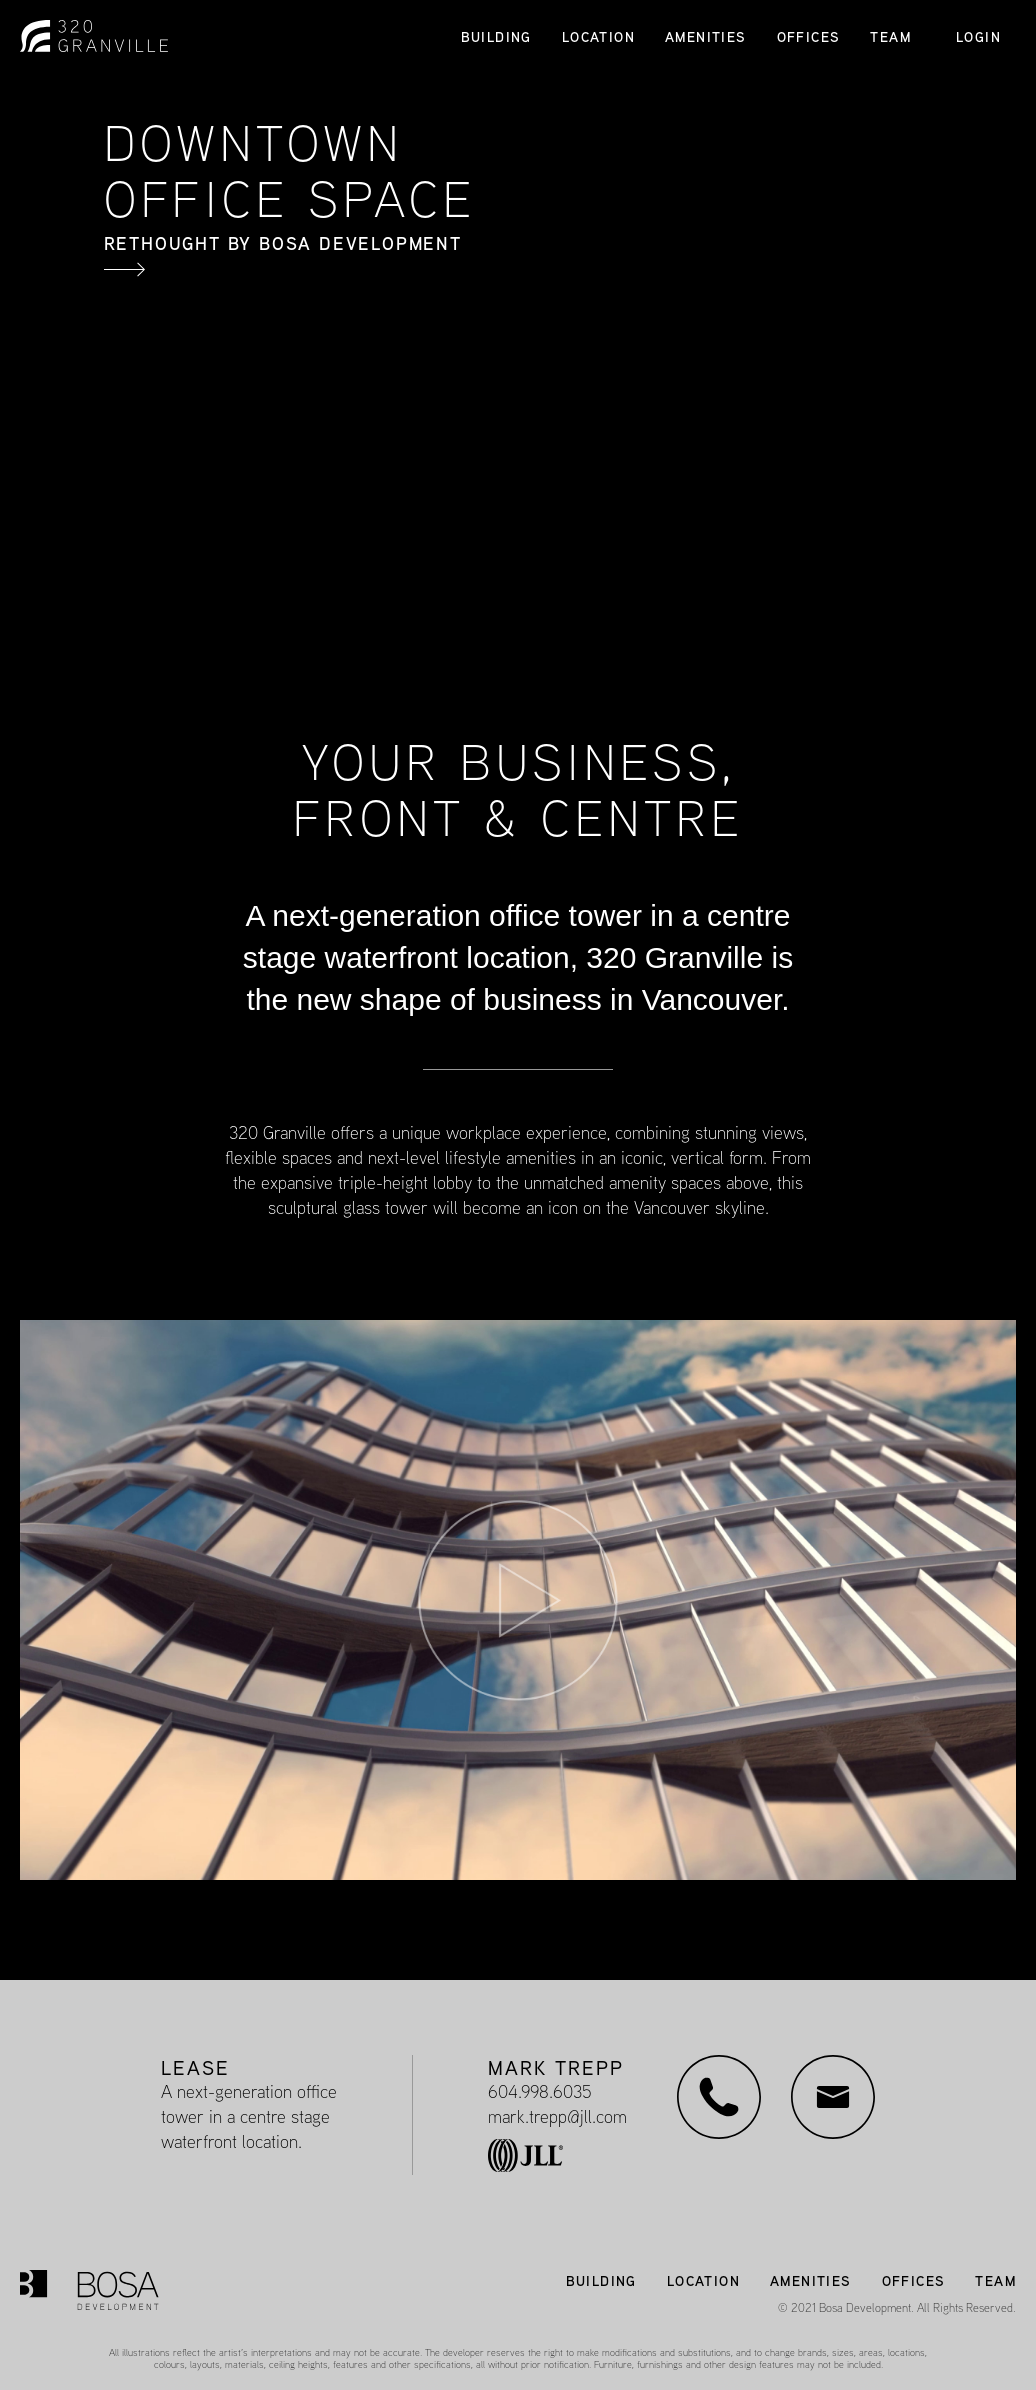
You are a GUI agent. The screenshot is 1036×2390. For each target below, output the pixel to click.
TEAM (890, 37)
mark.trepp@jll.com (557, 2116)
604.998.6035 (540, 2091)
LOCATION (598, 37)
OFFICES (809, 37)
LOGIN (978, 36)
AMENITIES (706, 37)
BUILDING (496, 37)
